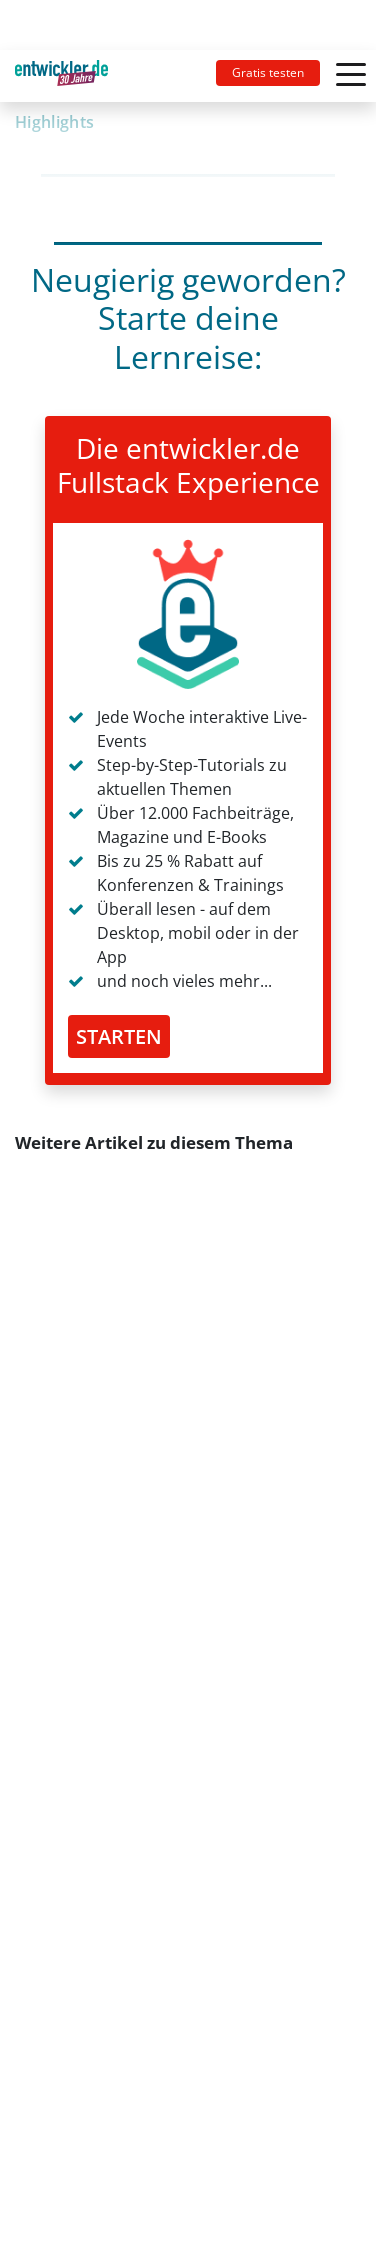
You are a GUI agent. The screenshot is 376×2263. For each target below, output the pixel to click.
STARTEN (119, 1036)
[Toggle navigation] (69, 76)
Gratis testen (268, 72)
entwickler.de (61, 79)
